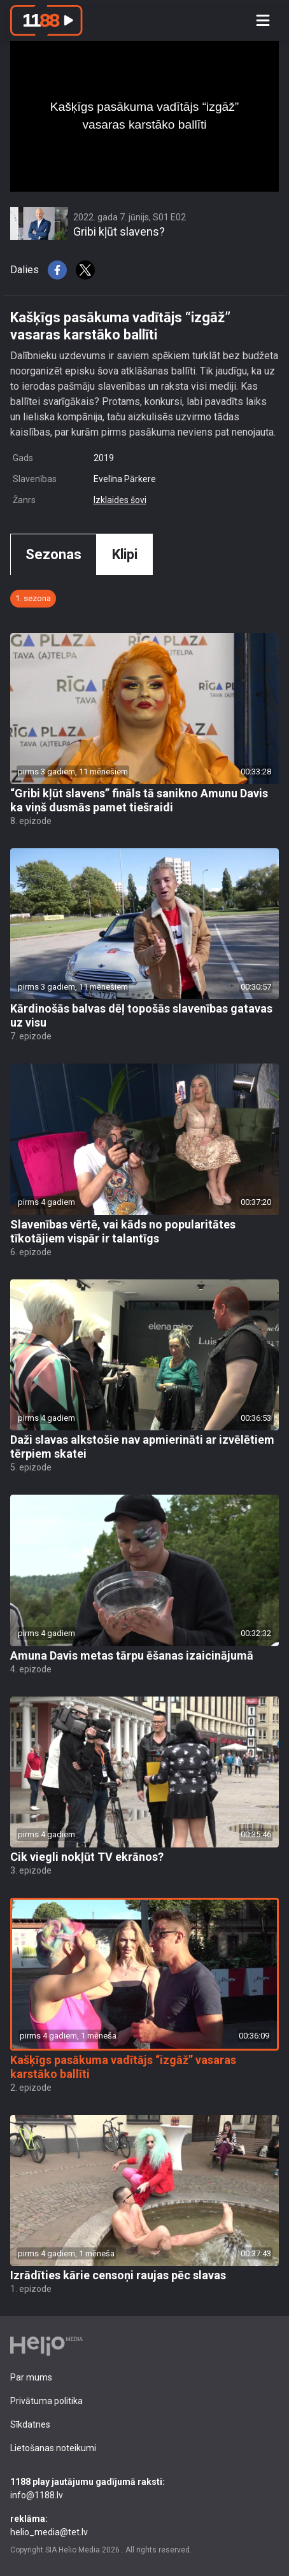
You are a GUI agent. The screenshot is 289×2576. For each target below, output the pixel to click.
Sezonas (53, 554)
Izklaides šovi (120, 500)
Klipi (124, 554)
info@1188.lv (144, 2487)
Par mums (31, 2377)
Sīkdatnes (30, 2424)
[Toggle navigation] (263, 20)
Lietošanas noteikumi (53, 2448)
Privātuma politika (46, 2401)
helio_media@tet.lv (144, 2524)
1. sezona (33, 598)
